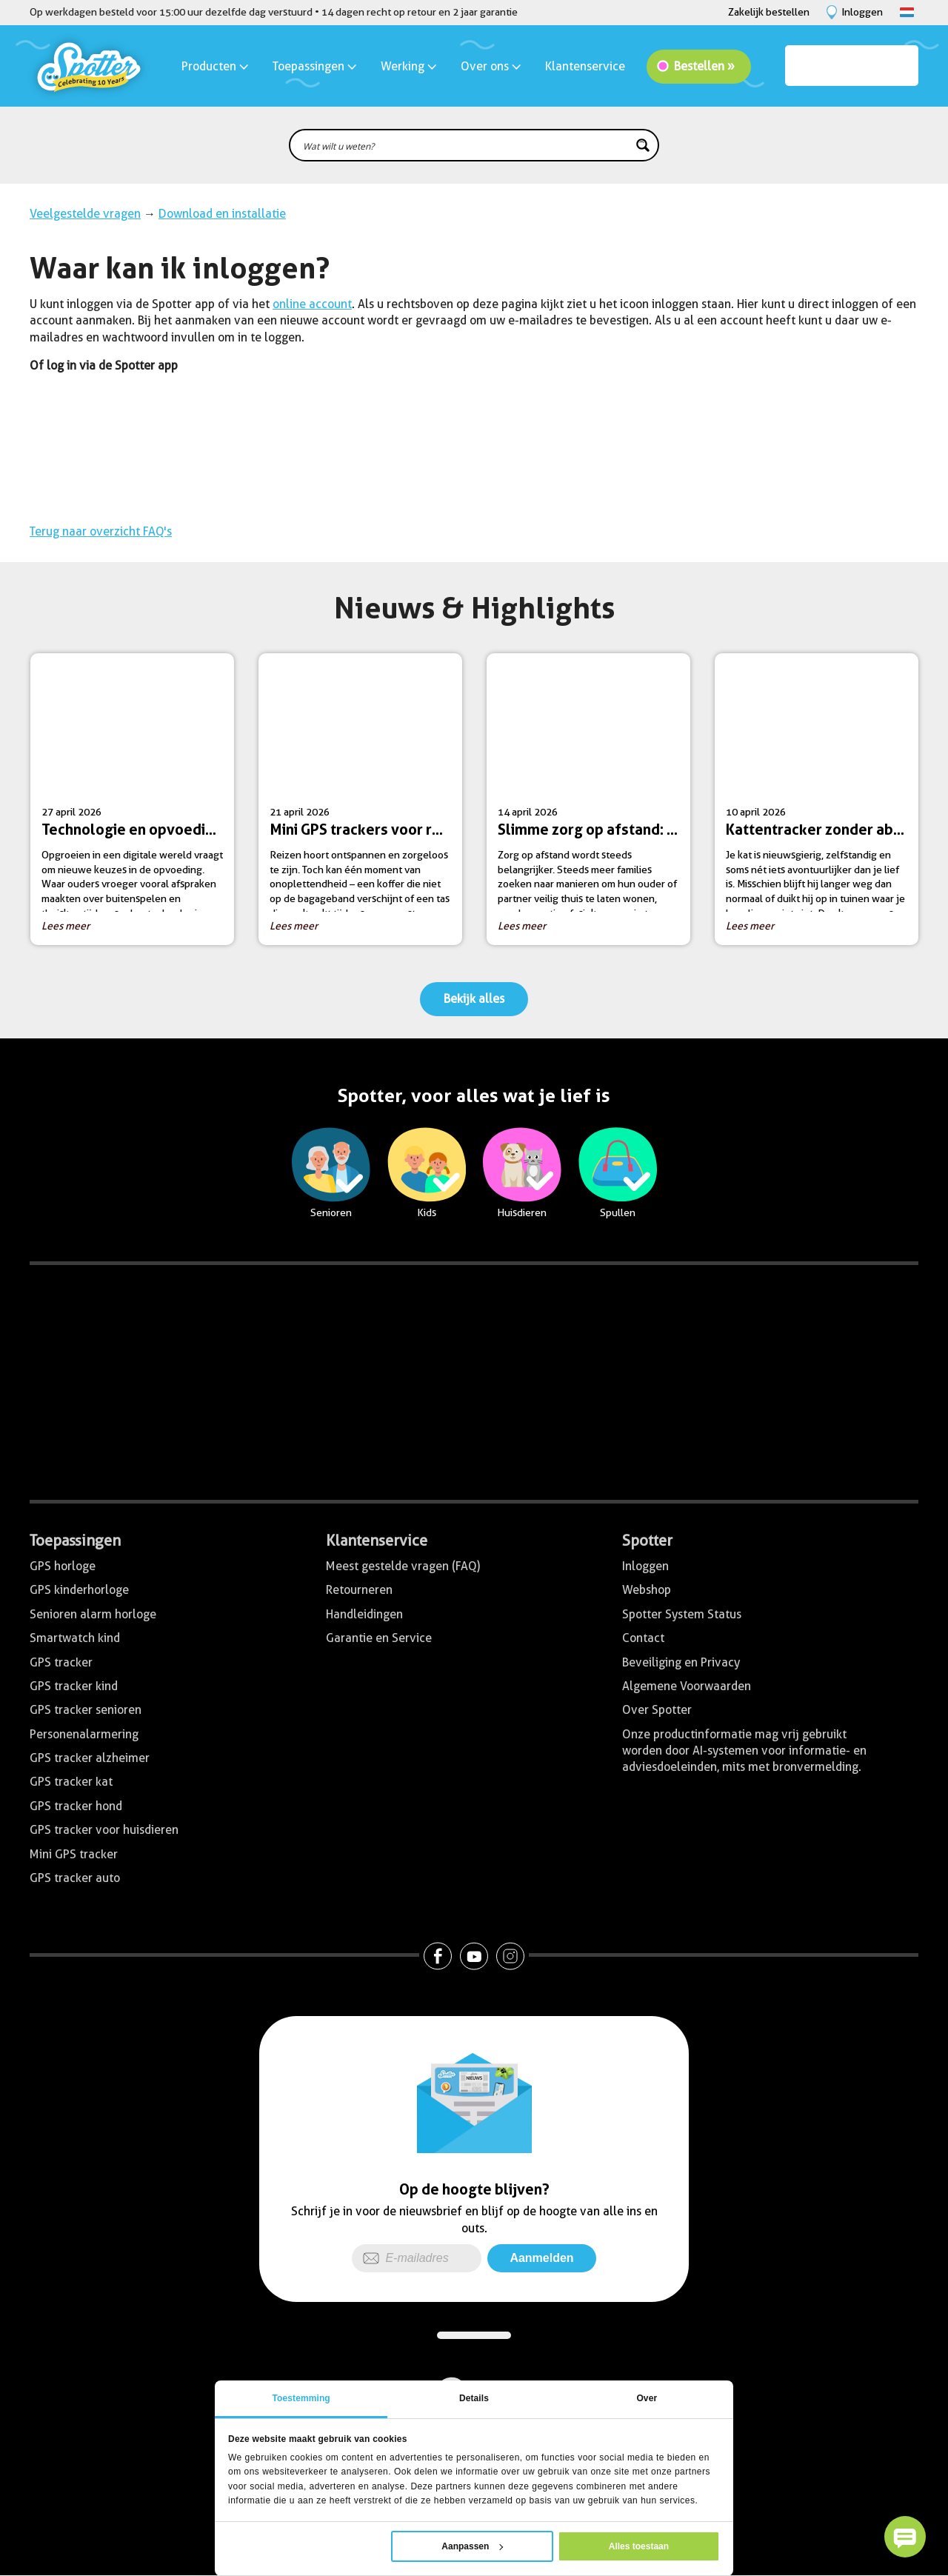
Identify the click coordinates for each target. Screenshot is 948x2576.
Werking (409, 66)
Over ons (492, 66)
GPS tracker (61, 1662)
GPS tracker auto (75, 1878)
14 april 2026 (594, 804)
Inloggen (645, 1566)
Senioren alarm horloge (93, 1614)
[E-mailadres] (416, 2258)
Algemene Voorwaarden (686, 1686)
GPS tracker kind (74, 1686)
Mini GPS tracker (74, 1854)
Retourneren (359, 1590)
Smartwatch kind (75, 1638)
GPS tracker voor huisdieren (104, 1830)
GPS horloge (63, 1566)
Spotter (647, 1540)
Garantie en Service (379, 1638)
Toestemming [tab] (301, 2398)
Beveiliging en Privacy (681, 1662)
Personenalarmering (84, 1734)
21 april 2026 (366, 804)
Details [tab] (474, 2398)
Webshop (646, 1590)
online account (312, 304)
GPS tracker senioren (85, 1710)
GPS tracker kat (71, 1782)
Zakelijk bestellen (769, 12)
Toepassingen (315, 66)
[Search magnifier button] (642, 145)
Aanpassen (472, 2546)
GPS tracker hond (76, 1806)
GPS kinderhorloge (79, 1590)
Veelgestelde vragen (85, 214)
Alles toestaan (639, 2546)
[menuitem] (474, 366)
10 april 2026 (822, 804)
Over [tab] (646, 2398)
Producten (215, 66)
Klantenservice (585, 66)
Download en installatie (222, 214)
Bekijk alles (474, 999)
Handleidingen (364, 1614)
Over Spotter (657, 1710)
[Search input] (464, 145)
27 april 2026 (137, 804)
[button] (905, 2536)
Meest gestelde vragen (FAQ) (403, 1566)
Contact (643, 1638)
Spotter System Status (681, 1614)
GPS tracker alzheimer (90, 1758)
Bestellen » (704, 66)
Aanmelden (541, 2258)
